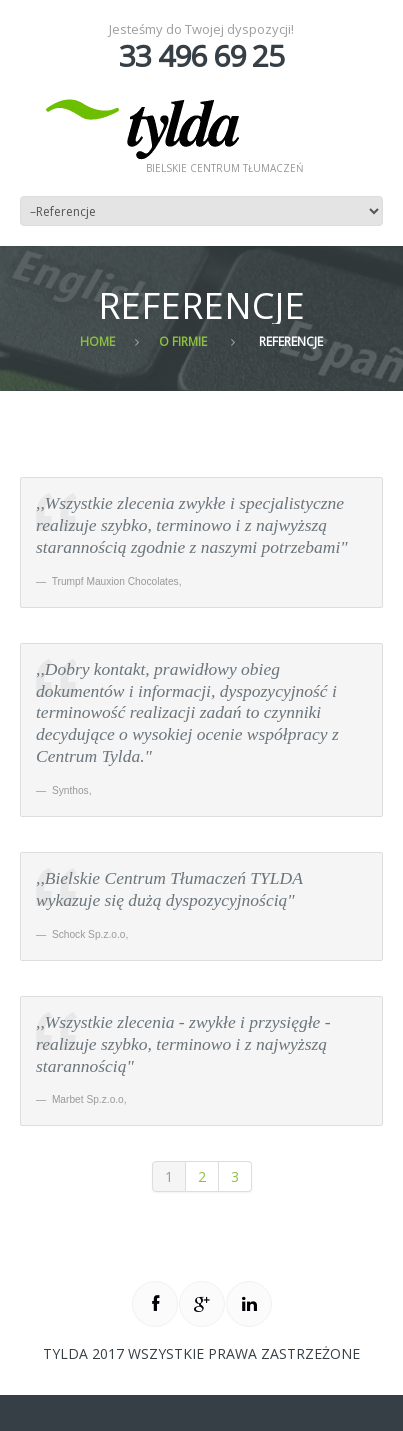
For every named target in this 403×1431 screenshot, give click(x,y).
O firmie (183, 341)
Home (97, 341)
